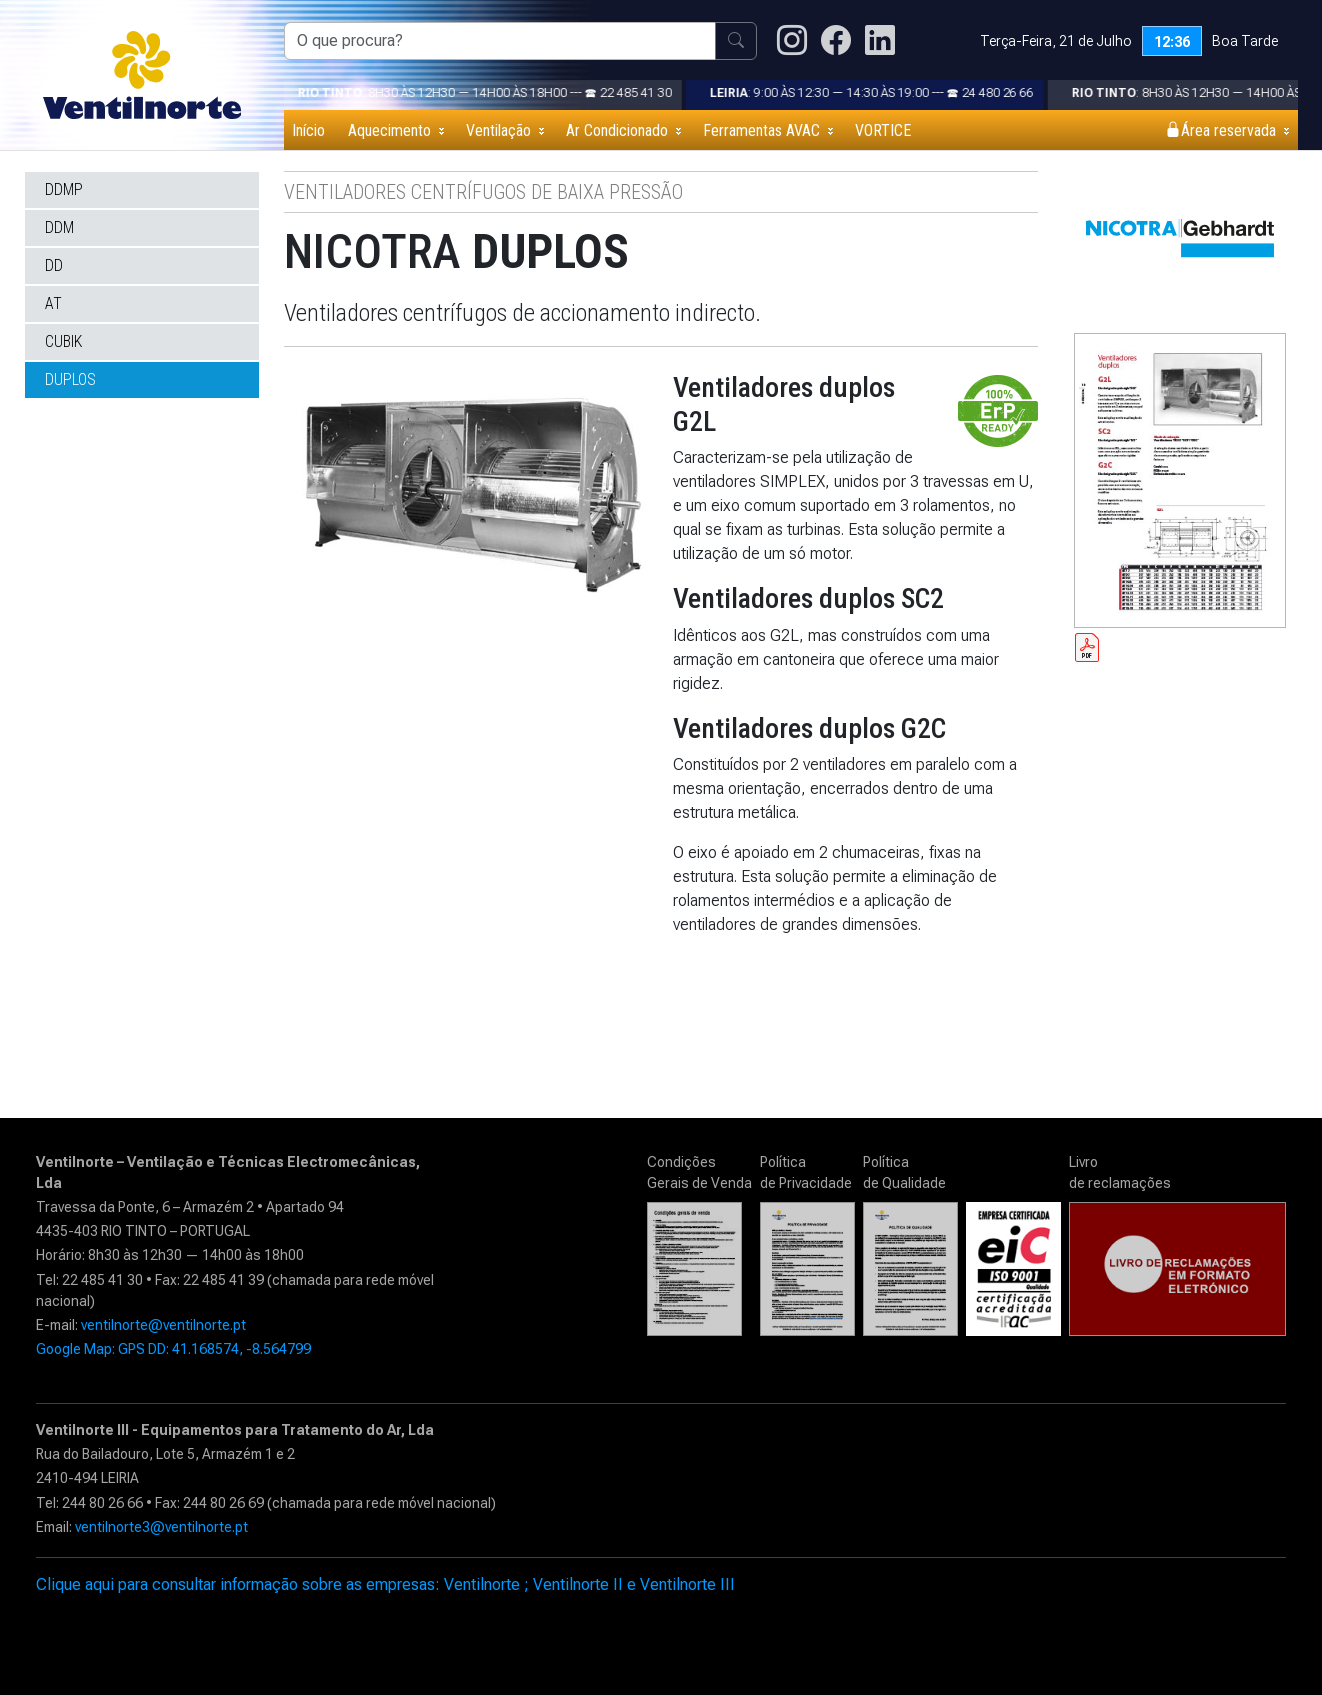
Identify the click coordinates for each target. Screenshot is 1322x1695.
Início (308, 130)
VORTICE (883, 130)
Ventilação (498, 130)
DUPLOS (70, 379)
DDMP (64, 189)
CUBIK (63, 341)
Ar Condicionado (617, 130)
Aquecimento (389, 130)
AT (53, 303)
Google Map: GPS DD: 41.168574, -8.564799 (173, 1349)
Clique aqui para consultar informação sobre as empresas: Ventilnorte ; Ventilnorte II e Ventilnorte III (385, 1584)
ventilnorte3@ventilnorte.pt (161, 1527)
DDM (59, 227)
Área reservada (1220, 130)
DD (54, 265)
